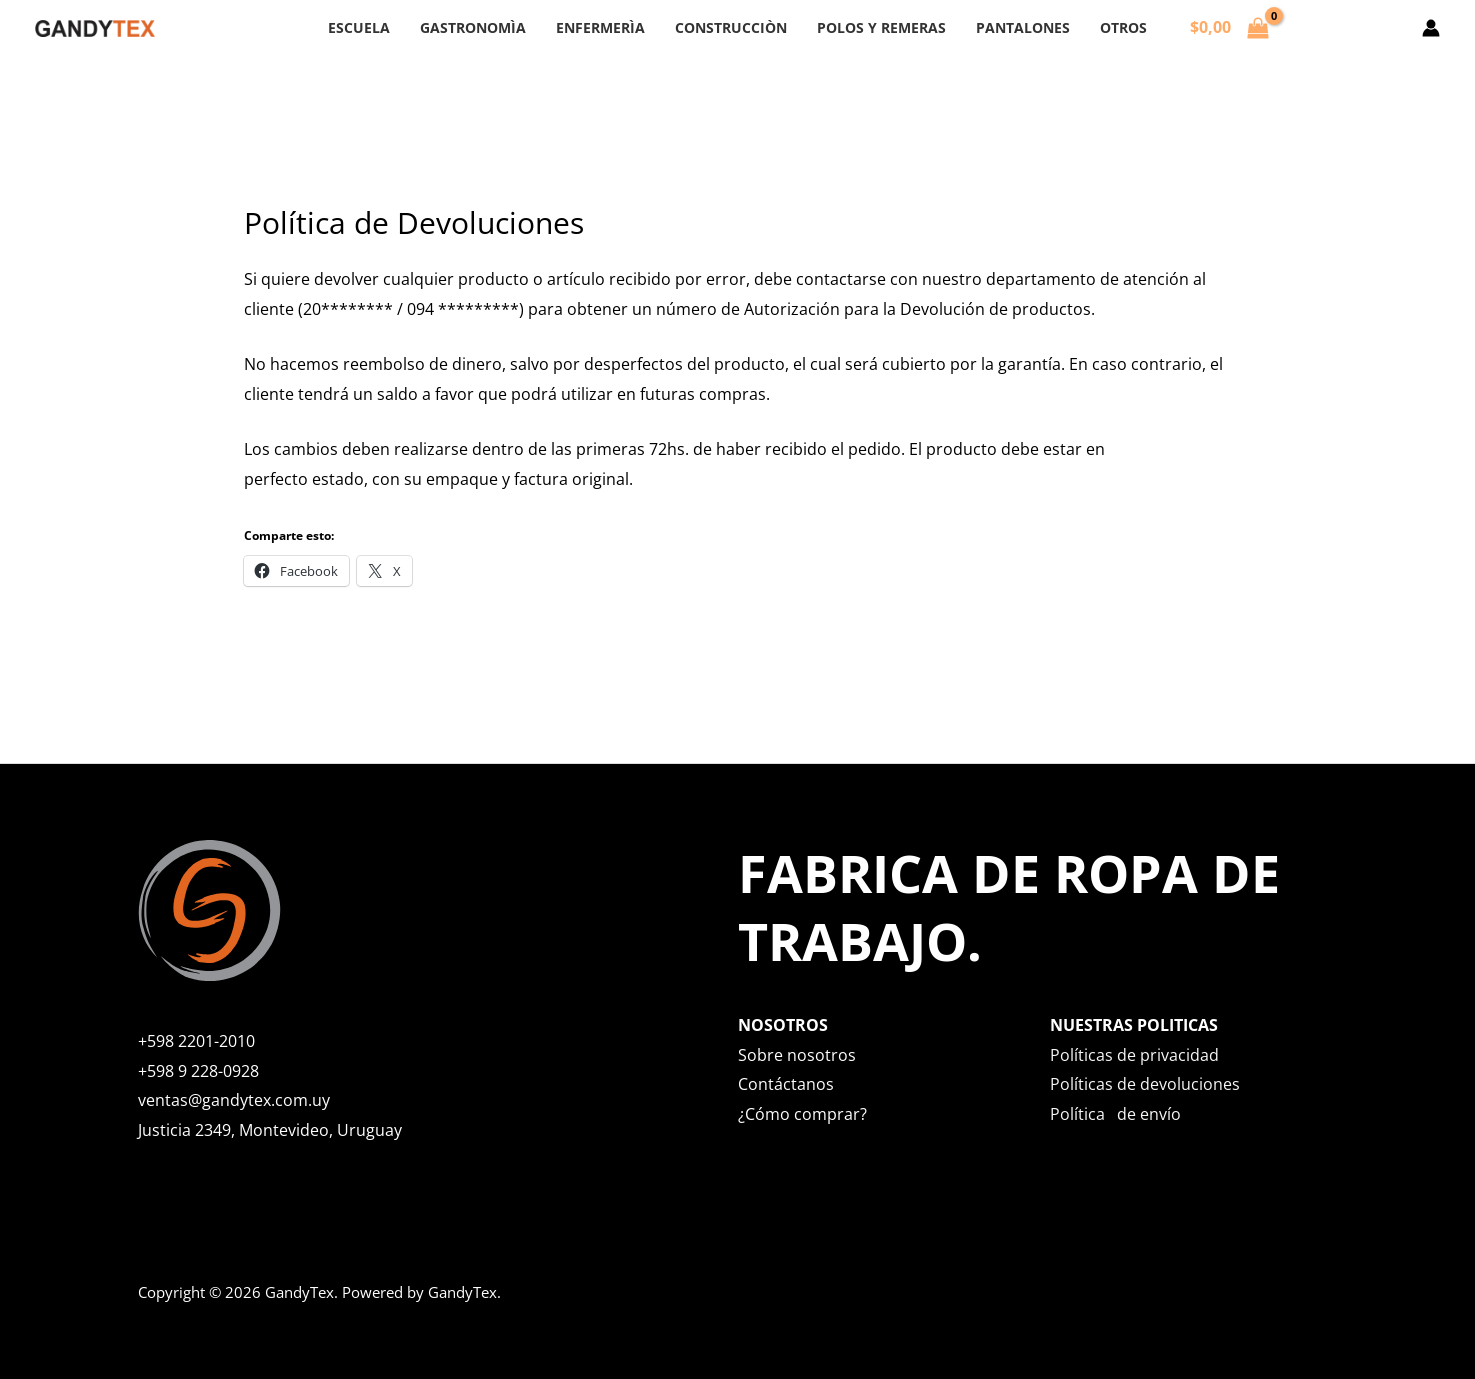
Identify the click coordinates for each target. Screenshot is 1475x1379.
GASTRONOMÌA (493, 27)
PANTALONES (1003, 27)
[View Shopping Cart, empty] (1195, 28)
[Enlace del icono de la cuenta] (1431, 28)
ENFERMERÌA (610, 27)
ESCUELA (389, 27)
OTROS (1093, 27)
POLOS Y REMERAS (871, 27)
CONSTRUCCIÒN (731, 27)
